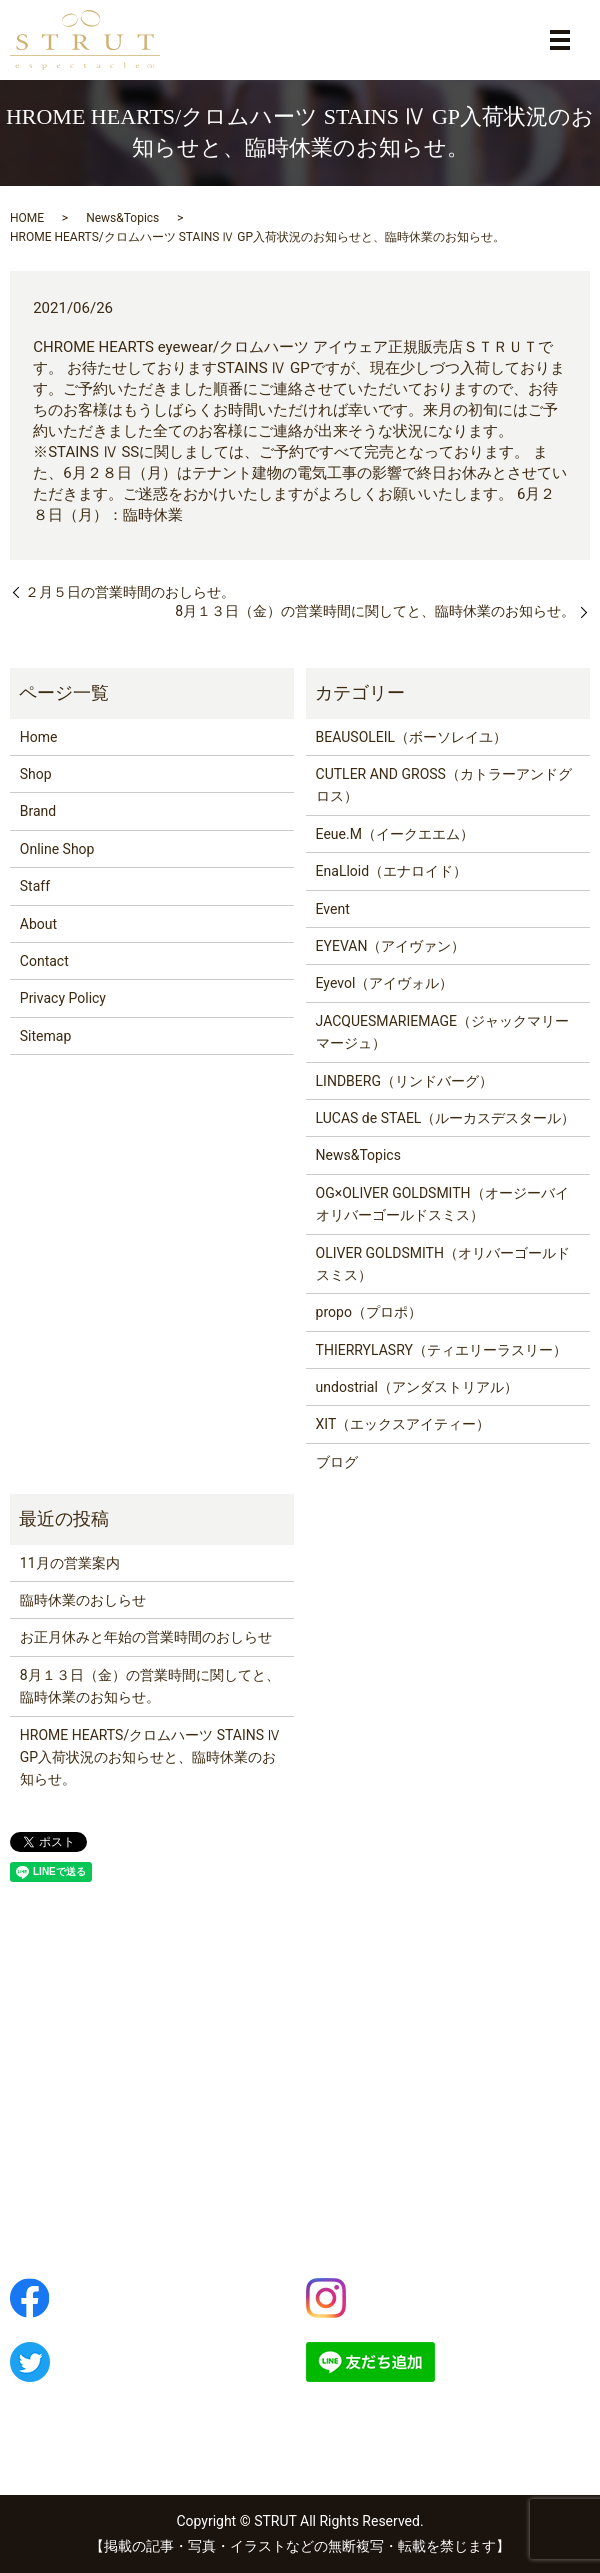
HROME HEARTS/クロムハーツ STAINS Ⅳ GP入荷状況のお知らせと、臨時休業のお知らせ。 (151, 1757)
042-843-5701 (90, 2187)
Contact (44, 961)
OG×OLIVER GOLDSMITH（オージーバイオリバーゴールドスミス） (442, 1204)
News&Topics (122, 218)
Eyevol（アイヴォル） (385, 983)
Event (333, 909)
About (38, 924)
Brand (38, 811)
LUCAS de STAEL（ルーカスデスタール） (446, 1118)
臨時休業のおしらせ (83, 1600)
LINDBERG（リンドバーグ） (404, 1081)
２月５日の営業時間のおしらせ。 (130, 592)
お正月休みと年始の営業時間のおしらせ (146, 1637)
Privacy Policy (63, 998)
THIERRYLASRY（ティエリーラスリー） (441, 1350)
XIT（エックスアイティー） (403, 1424)
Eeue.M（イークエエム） (395, 834)
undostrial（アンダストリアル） (417, 1387)
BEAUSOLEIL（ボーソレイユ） (412, 737)
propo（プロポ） (369, 1312)
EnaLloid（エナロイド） (392, 871)
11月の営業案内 (70, 1563)
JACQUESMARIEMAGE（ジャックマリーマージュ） (443, 1032)
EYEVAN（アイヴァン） (391, 946)
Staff (35, 886)
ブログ (337, 1462)
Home (39, 737)
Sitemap (45, 1036)
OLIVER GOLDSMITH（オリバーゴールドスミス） (443, 1264)
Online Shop (57, 849)
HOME (27, 218)
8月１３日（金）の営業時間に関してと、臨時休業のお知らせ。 (375, 611)
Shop (36, 774)
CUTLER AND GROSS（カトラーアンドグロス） (444, 785)
